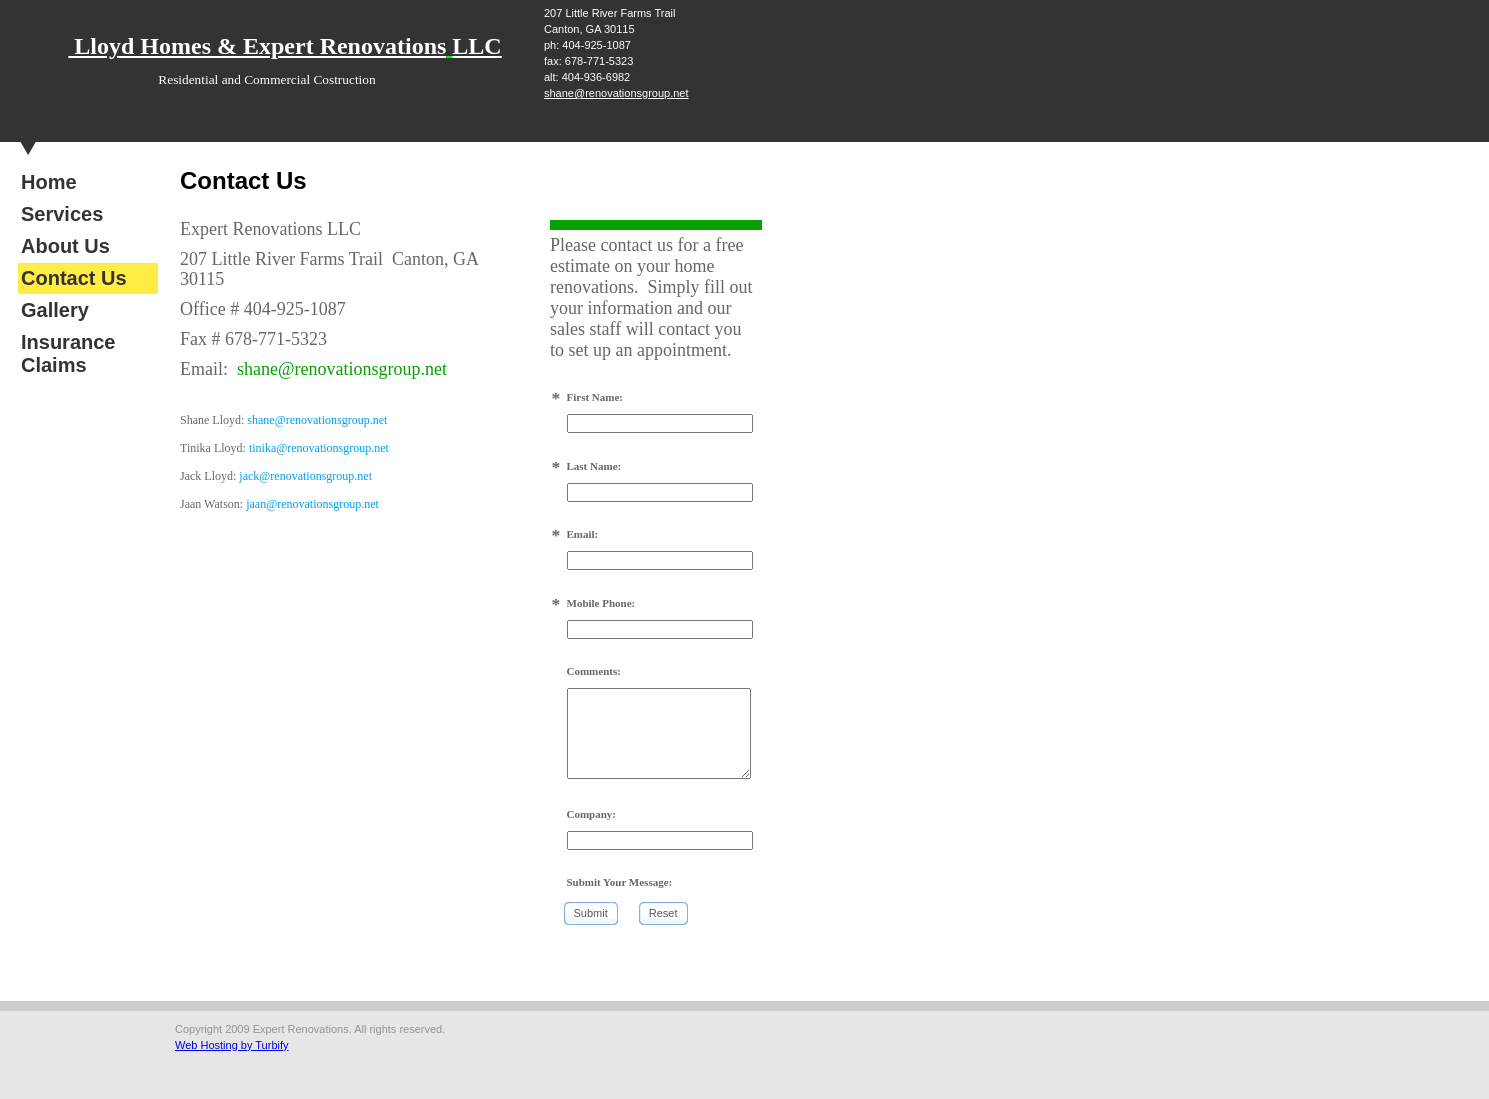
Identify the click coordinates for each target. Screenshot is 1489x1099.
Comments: (594, 671)
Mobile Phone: (601, 603)
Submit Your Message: (620, 882)
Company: (592, 814)
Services (62, 214)
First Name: (595, 397)
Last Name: (594, 466)
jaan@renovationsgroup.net (312, 504)
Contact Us (74, 278)
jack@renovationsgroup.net (305, 476)
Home (49, 182)
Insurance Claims (68, 353)
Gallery (55, 310)
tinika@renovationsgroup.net (319, 448)
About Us (65, 246)
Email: (583, 534)
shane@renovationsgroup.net (616, 93)
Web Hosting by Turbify (232, 1045)
